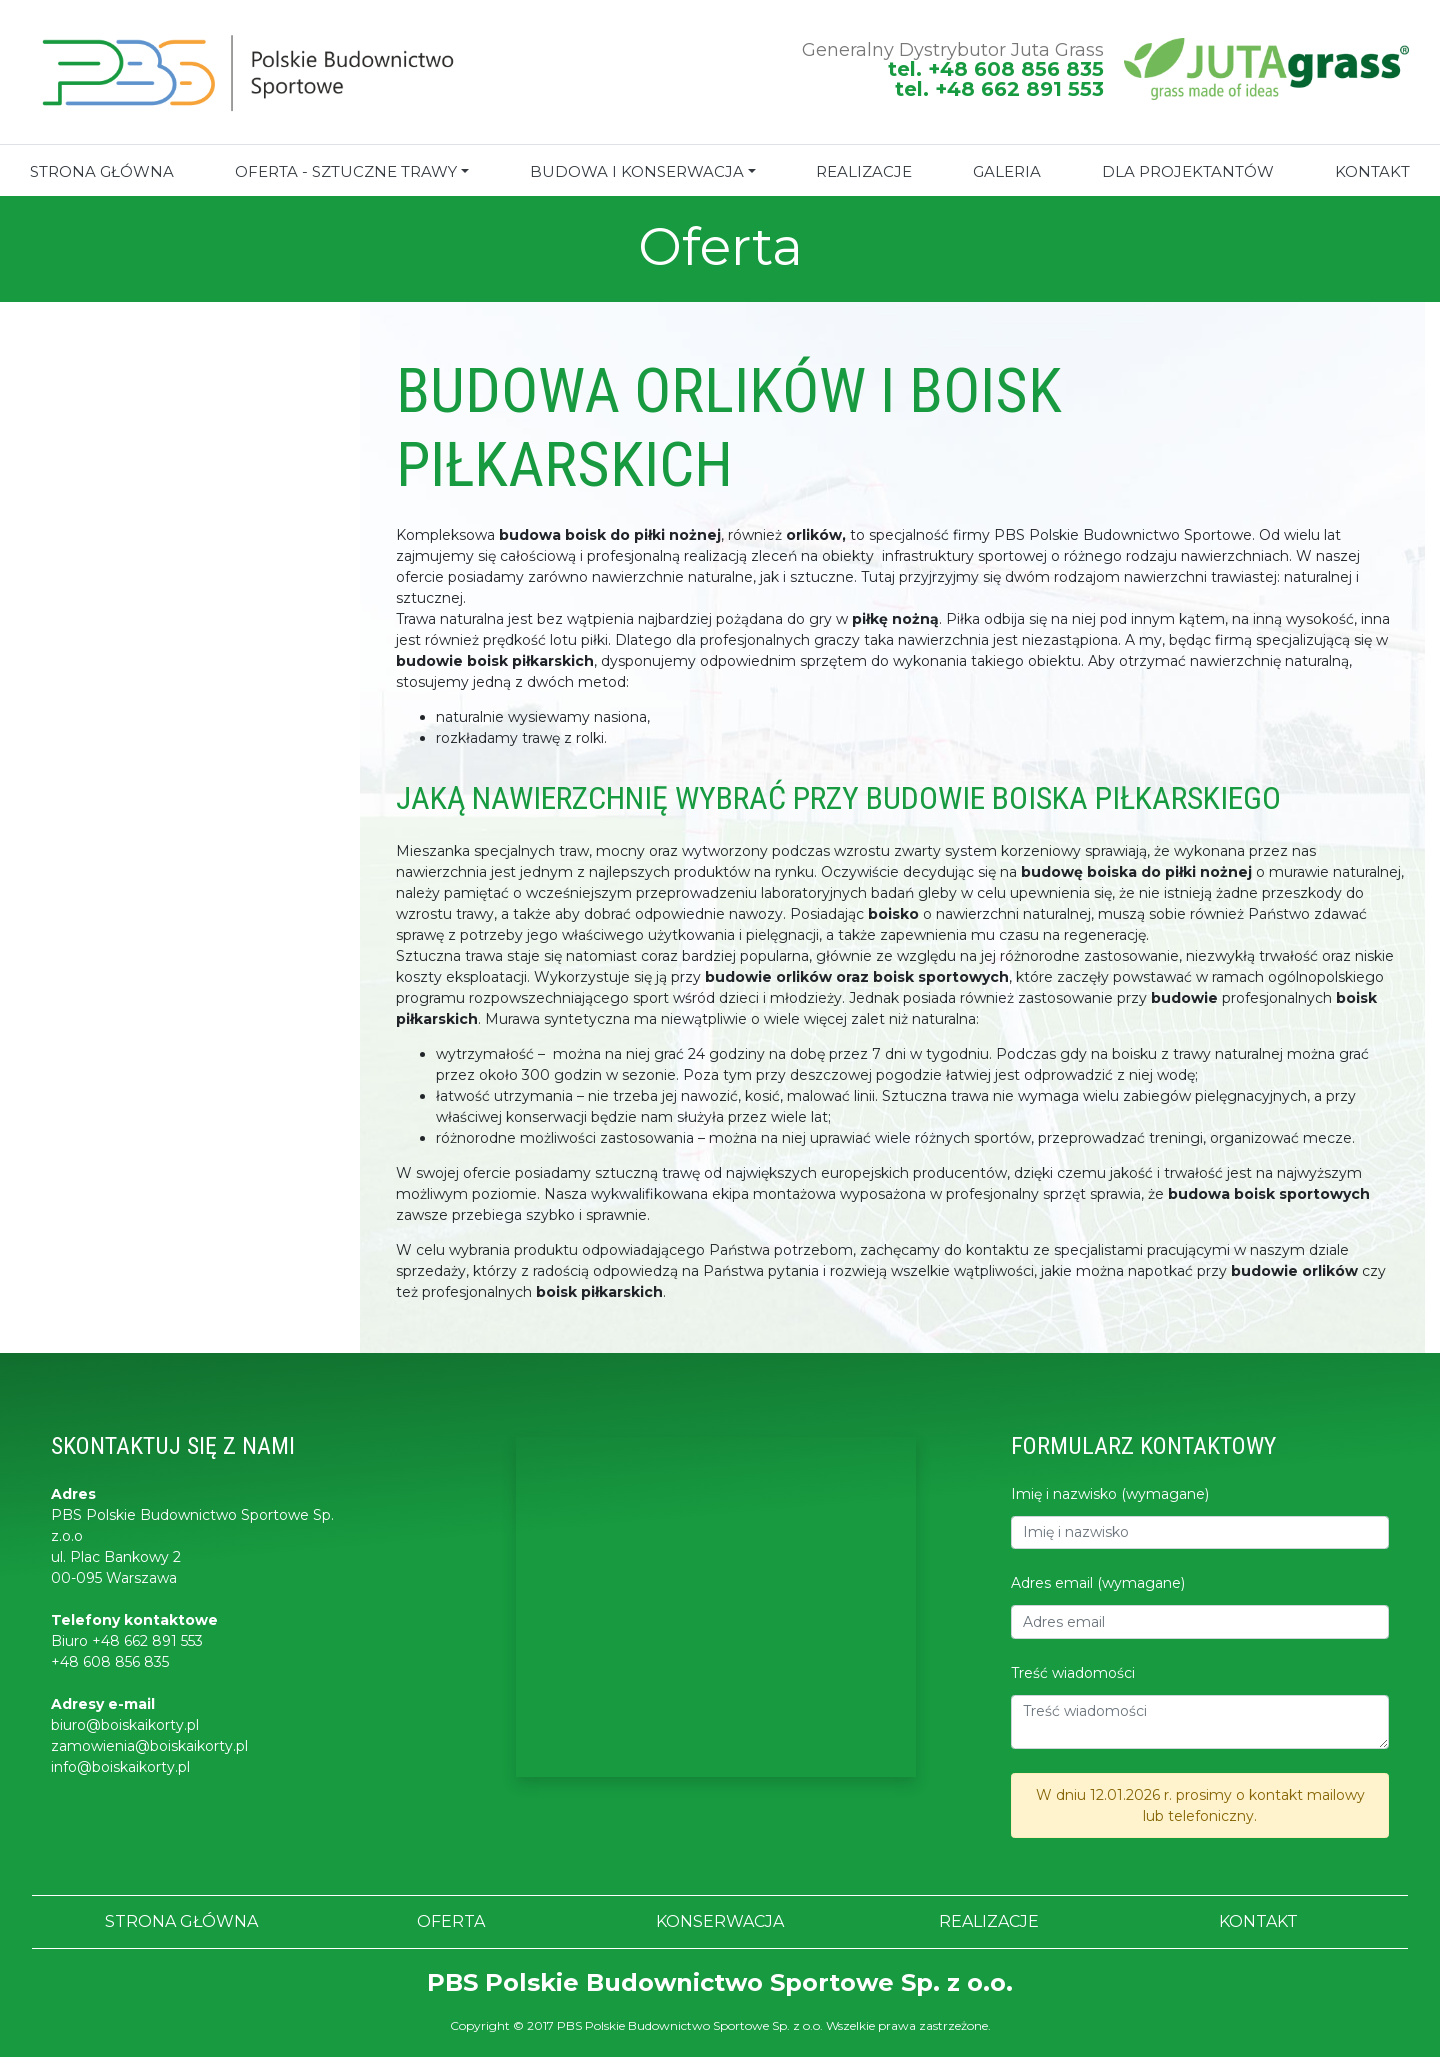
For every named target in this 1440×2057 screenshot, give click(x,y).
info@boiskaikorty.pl (120, 1767)
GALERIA (1007, 171)
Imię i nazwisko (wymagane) (1110, 1494)
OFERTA (451, 1921)
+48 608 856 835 (110, 1662)
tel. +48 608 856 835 (996, 69)
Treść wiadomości (1073, 1673)
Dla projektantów (1188, 171)
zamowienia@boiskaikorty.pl (149, 1746)
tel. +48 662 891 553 (999, 89)
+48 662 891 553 (147, 1641)
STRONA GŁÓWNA (102, 171)
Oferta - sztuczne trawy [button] (346, 171)
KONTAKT (1372, 171)
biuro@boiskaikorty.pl (125, 1725)
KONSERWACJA (720, 1921)
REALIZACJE (864, 171)
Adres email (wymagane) (1098, 1583)
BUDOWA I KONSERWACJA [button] (637, 171)
